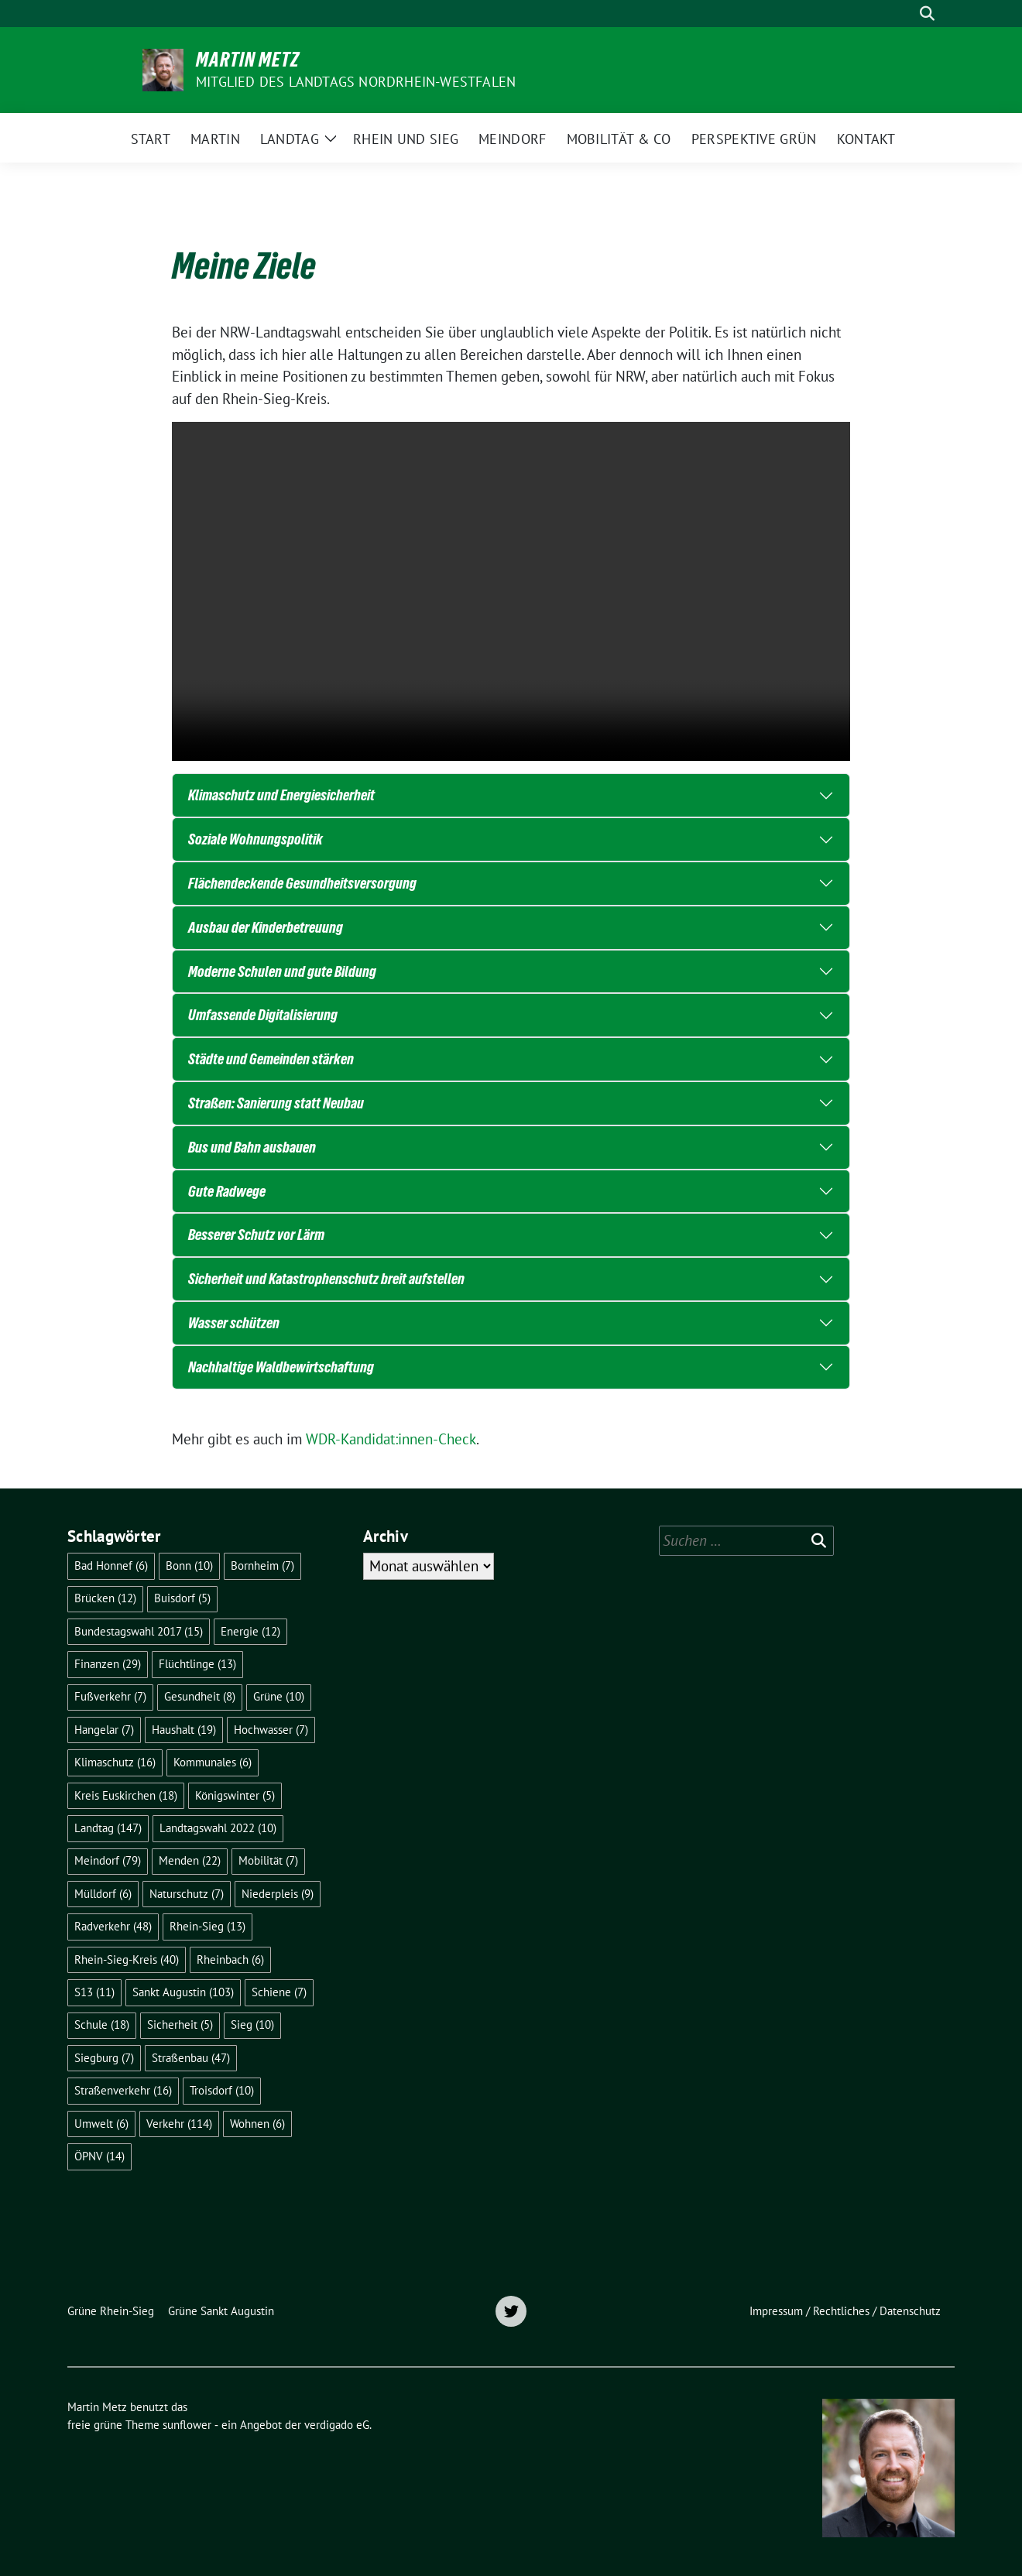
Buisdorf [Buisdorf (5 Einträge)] (182, 1598)
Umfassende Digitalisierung (263, 1014)
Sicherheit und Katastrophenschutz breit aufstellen (326, 1278)
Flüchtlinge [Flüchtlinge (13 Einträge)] (197, 1663)
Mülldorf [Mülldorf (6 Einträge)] (103, 1893)
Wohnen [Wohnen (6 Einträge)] (257, 2123)
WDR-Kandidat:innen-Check (391, 1439)
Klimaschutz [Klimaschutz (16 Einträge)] (115, 1762)
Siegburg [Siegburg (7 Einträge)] (104, 2057)
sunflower (187, 2424)
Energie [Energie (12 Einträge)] (250, 1631)
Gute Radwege (227, 1191)
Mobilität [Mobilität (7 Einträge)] (268, 1860)
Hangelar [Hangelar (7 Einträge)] (104, 1729)
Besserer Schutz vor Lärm (256, 1234)
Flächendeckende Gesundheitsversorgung (302, 883)
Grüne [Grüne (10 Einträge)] (278, 1696)
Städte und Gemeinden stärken (271, 1058)
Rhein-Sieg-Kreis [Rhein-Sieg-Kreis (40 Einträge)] (126, 1959)
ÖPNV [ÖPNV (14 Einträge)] (99, 2156)
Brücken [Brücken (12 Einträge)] (105, 1598)
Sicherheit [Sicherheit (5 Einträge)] (180, 2024)
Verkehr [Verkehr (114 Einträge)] (179, 2123)
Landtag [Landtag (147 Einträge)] (108, 1828)
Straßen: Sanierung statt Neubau (276, 1103)
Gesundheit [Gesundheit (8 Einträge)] (199, 1696)
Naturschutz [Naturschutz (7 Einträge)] (186, 1893)
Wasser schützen (234, 1322)
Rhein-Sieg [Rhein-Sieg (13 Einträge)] (207, 1926)
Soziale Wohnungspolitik (255, 839)
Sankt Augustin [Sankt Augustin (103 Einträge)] (183, 1992)
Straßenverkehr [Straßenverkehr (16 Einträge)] (123, 2090)
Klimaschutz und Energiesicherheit (281, 794)
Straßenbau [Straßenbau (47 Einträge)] (191, 2057)
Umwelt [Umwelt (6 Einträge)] (101, 2123)
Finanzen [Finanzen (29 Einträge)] (107, 1663)
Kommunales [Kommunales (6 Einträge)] (212, 1762)
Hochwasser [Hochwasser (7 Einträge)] (271, 1729)
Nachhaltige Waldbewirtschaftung (281, 1366)
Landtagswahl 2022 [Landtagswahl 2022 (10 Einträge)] (217, 1828)
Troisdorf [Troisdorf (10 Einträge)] (222, 2090)
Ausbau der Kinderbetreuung (265, 927)
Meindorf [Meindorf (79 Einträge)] (107, 1860)
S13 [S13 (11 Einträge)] (94, 1992)
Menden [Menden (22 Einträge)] (190, 1860)
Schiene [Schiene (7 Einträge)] (279, 1992)
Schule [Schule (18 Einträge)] (101, 2024)
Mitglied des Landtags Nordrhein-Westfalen (356, 82)
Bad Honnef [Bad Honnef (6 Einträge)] (111, 1565)
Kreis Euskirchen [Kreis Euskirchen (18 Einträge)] (125, 1795)
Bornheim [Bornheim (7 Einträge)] (262, 1565)
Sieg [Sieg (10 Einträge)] (252, 2024)
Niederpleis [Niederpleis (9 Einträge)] (278, 1893)
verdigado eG (336, 2424)
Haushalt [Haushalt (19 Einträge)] (184, 1729)
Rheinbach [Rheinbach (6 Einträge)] (230, 1959)
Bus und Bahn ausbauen (252, 1147)
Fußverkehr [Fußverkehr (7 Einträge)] (110, 1696)
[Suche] (905, 13)
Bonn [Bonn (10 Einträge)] (189, 1565)
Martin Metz (248, 59)
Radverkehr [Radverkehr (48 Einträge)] (113, 1926)
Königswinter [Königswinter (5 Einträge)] (235, 1795)
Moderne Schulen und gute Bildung (282, 971)
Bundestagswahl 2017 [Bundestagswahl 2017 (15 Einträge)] (138, 1631)
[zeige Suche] (927, 13)
